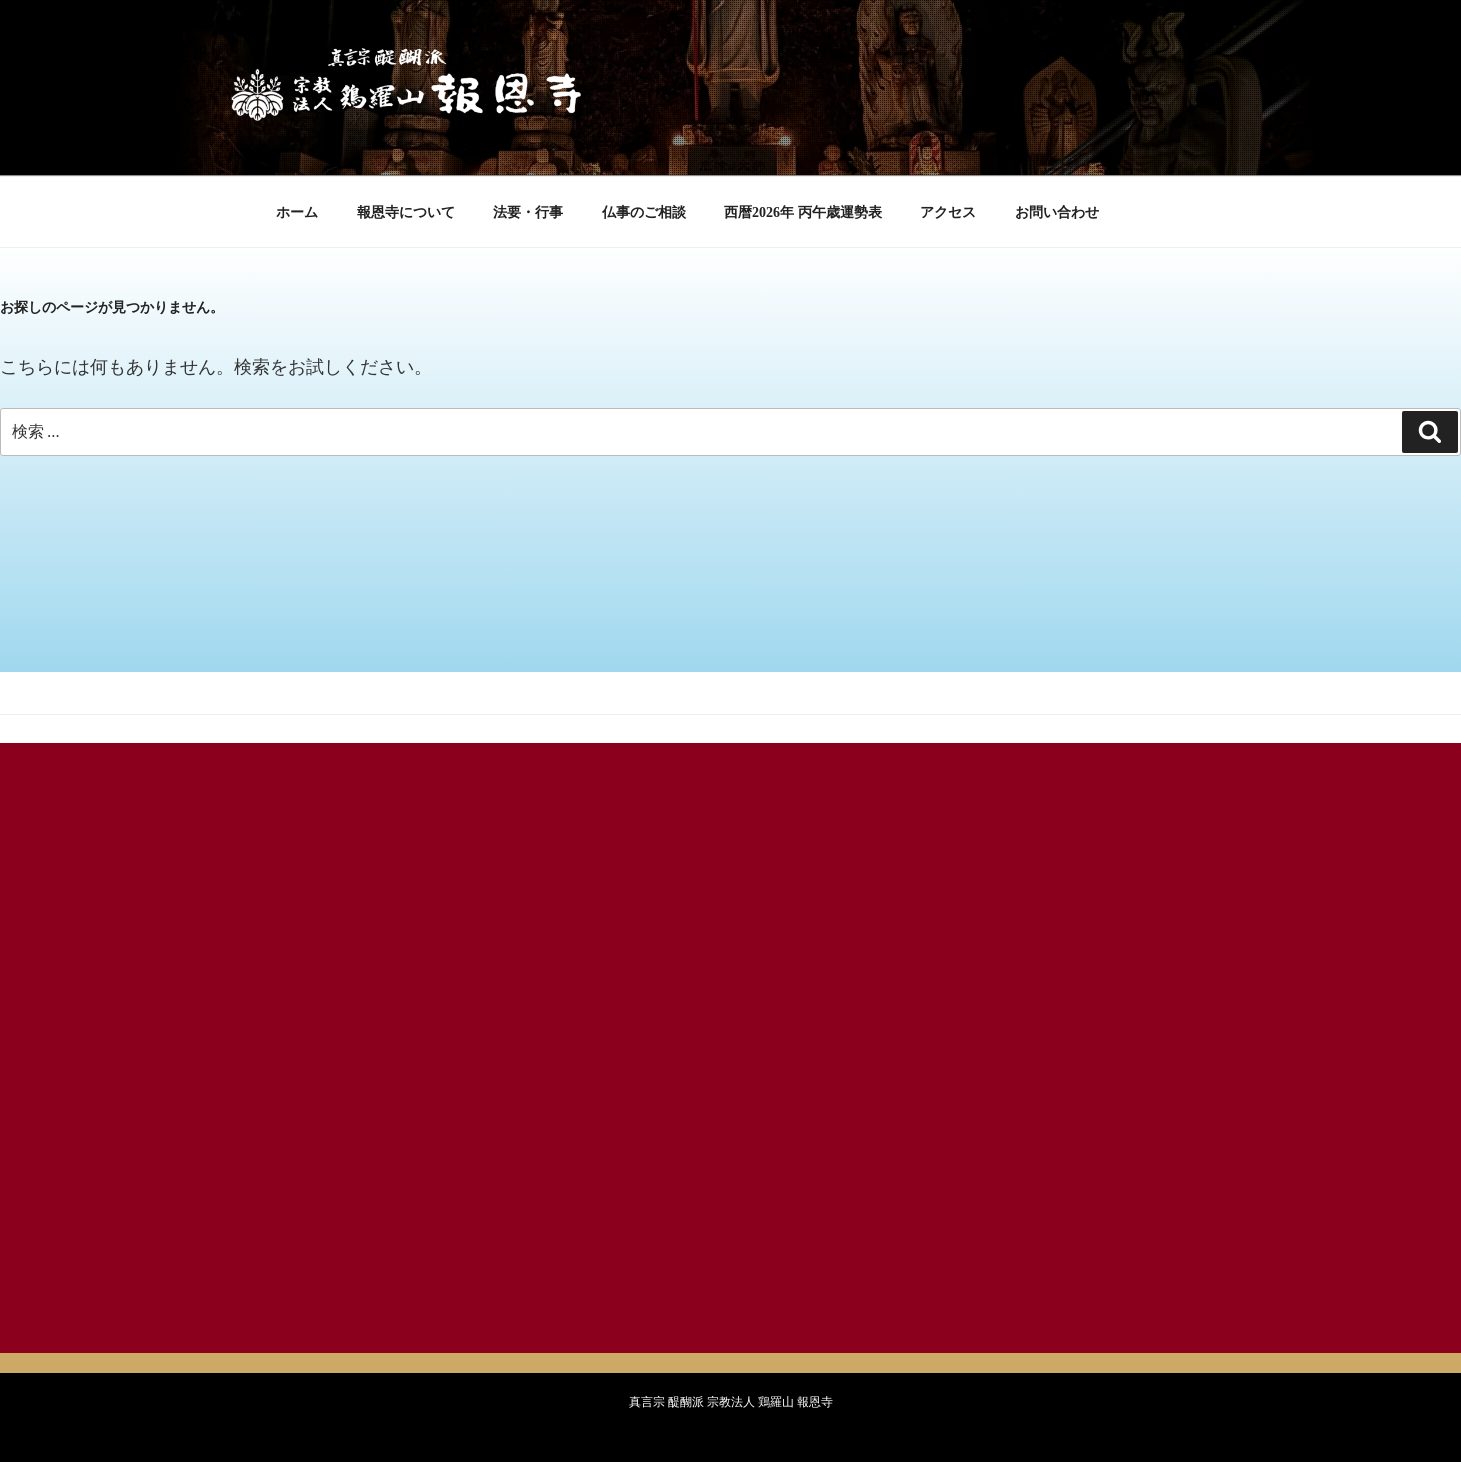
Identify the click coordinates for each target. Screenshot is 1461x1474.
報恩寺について (406, 212)
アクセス (948, 212)
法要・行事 (528, 212)
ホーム (297, 212)
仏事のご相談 (644, 212)
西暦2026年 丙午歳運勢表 (803, 212)
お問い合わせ (1057, 212)
